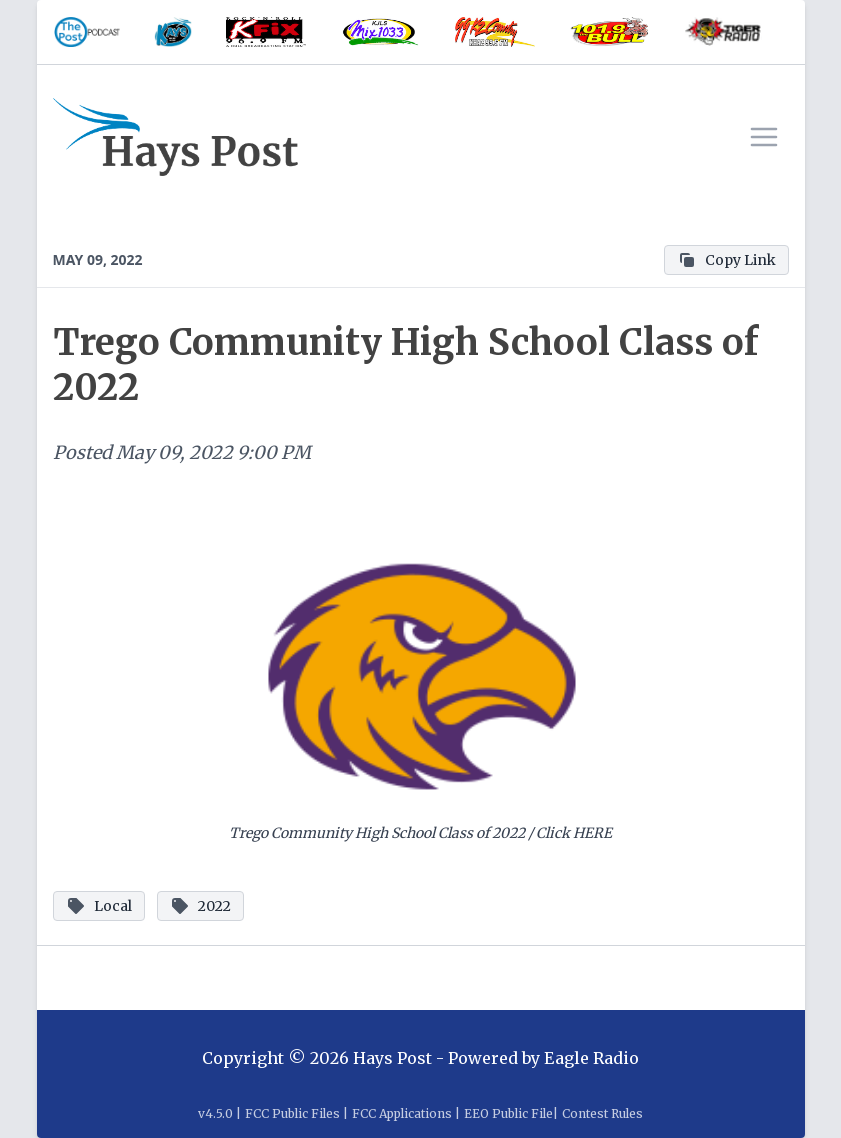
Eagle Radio (591, 1058)
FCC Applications (402, 1113)
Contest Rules (602, 1113)
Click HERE (574, 833)
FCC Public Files (292, 1113)
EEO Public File (508, 1113)
